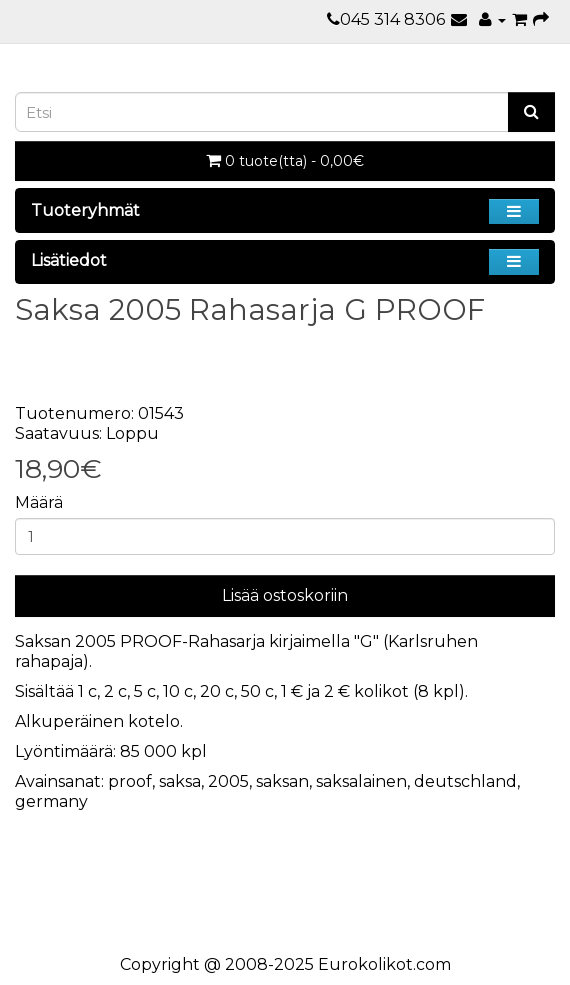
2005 (228, 781)
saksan (282, 781)
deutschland (465, 781)
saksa (180, 781)
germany (51, 801)
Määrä (39, 502)
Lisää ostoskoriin (285, 595)
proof (130, 781)
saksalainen (361, 781)
